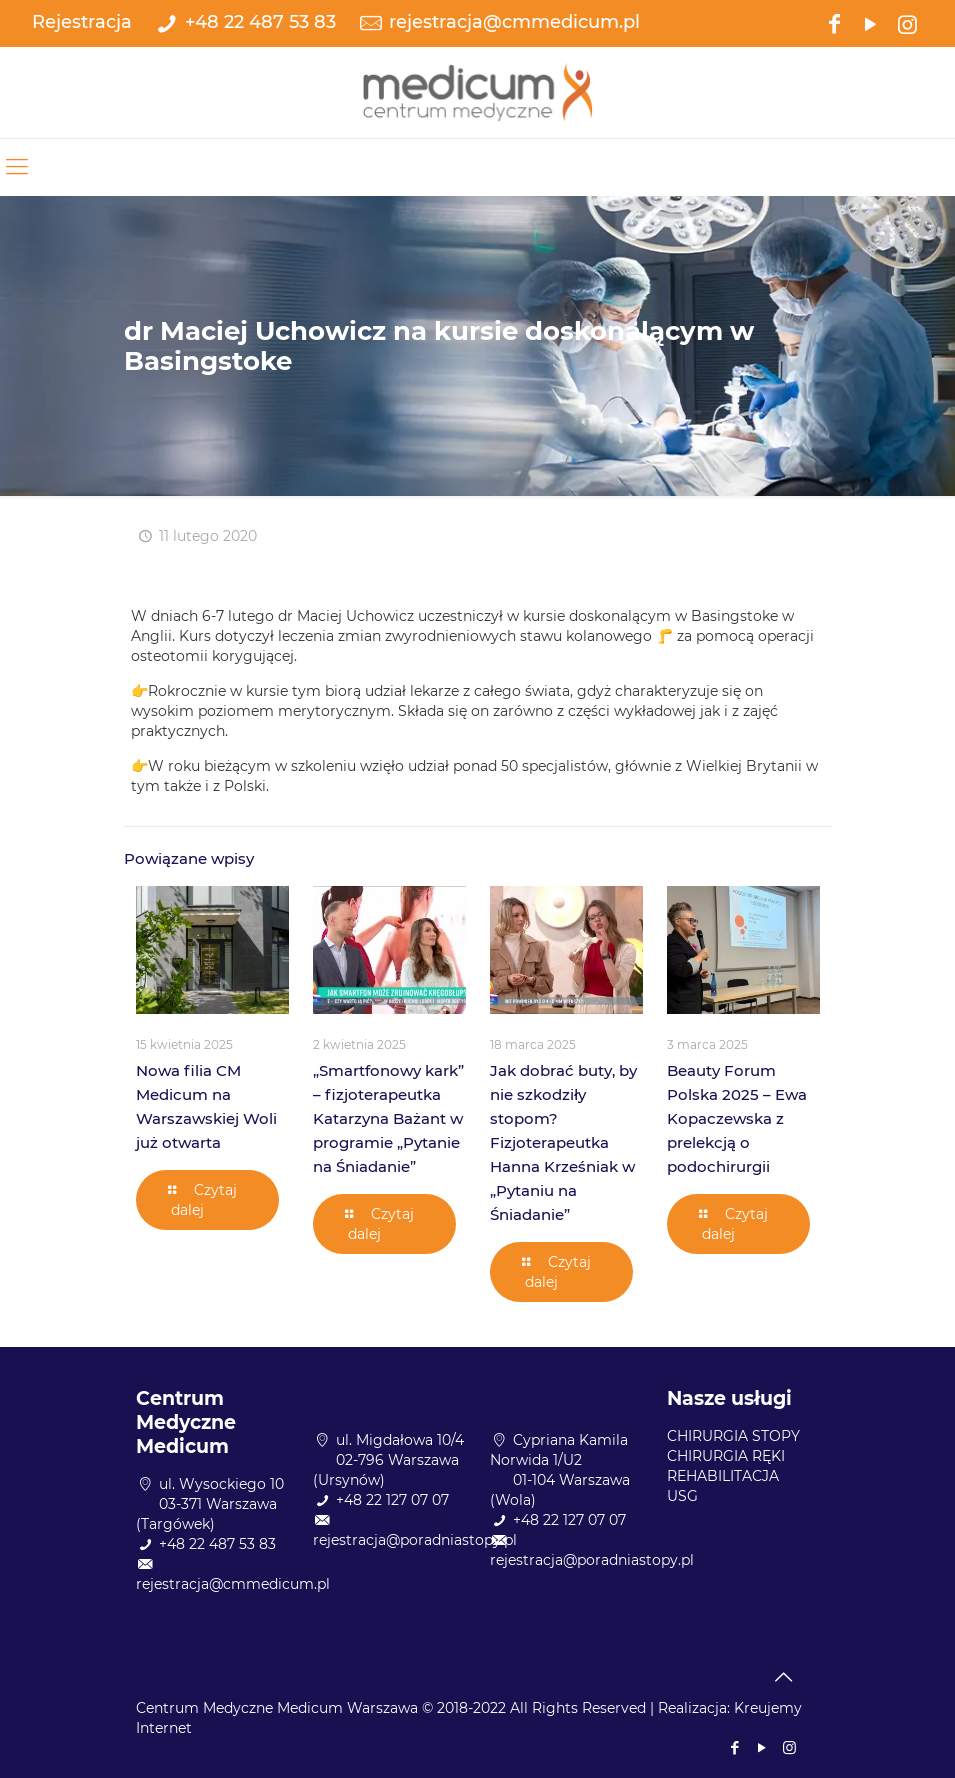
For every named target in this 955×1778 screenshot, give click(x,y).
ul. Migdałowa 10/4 (400, 1440)
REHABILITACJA (723, 1476)
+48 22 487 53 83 (260, 22)
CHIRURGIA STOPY (733, 1436)
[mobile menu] (17, 167)
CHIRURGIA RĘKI (726, 1456)
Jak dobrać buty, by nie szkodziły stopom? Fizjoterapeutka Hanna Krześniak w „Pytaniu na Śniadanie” (563, 1142)
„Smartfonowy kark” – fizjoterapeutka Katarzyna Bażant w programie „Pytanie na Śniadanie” (388, 1118)
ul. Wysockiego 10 (221, 1484)
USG (682, 1496)
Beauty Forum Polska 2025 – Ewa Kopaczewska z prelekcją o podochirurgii (737, 1118)
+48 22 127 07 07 (392, 1500)
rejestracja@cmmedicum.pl (514, 22)
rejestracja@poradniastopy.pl (415, 1540)
